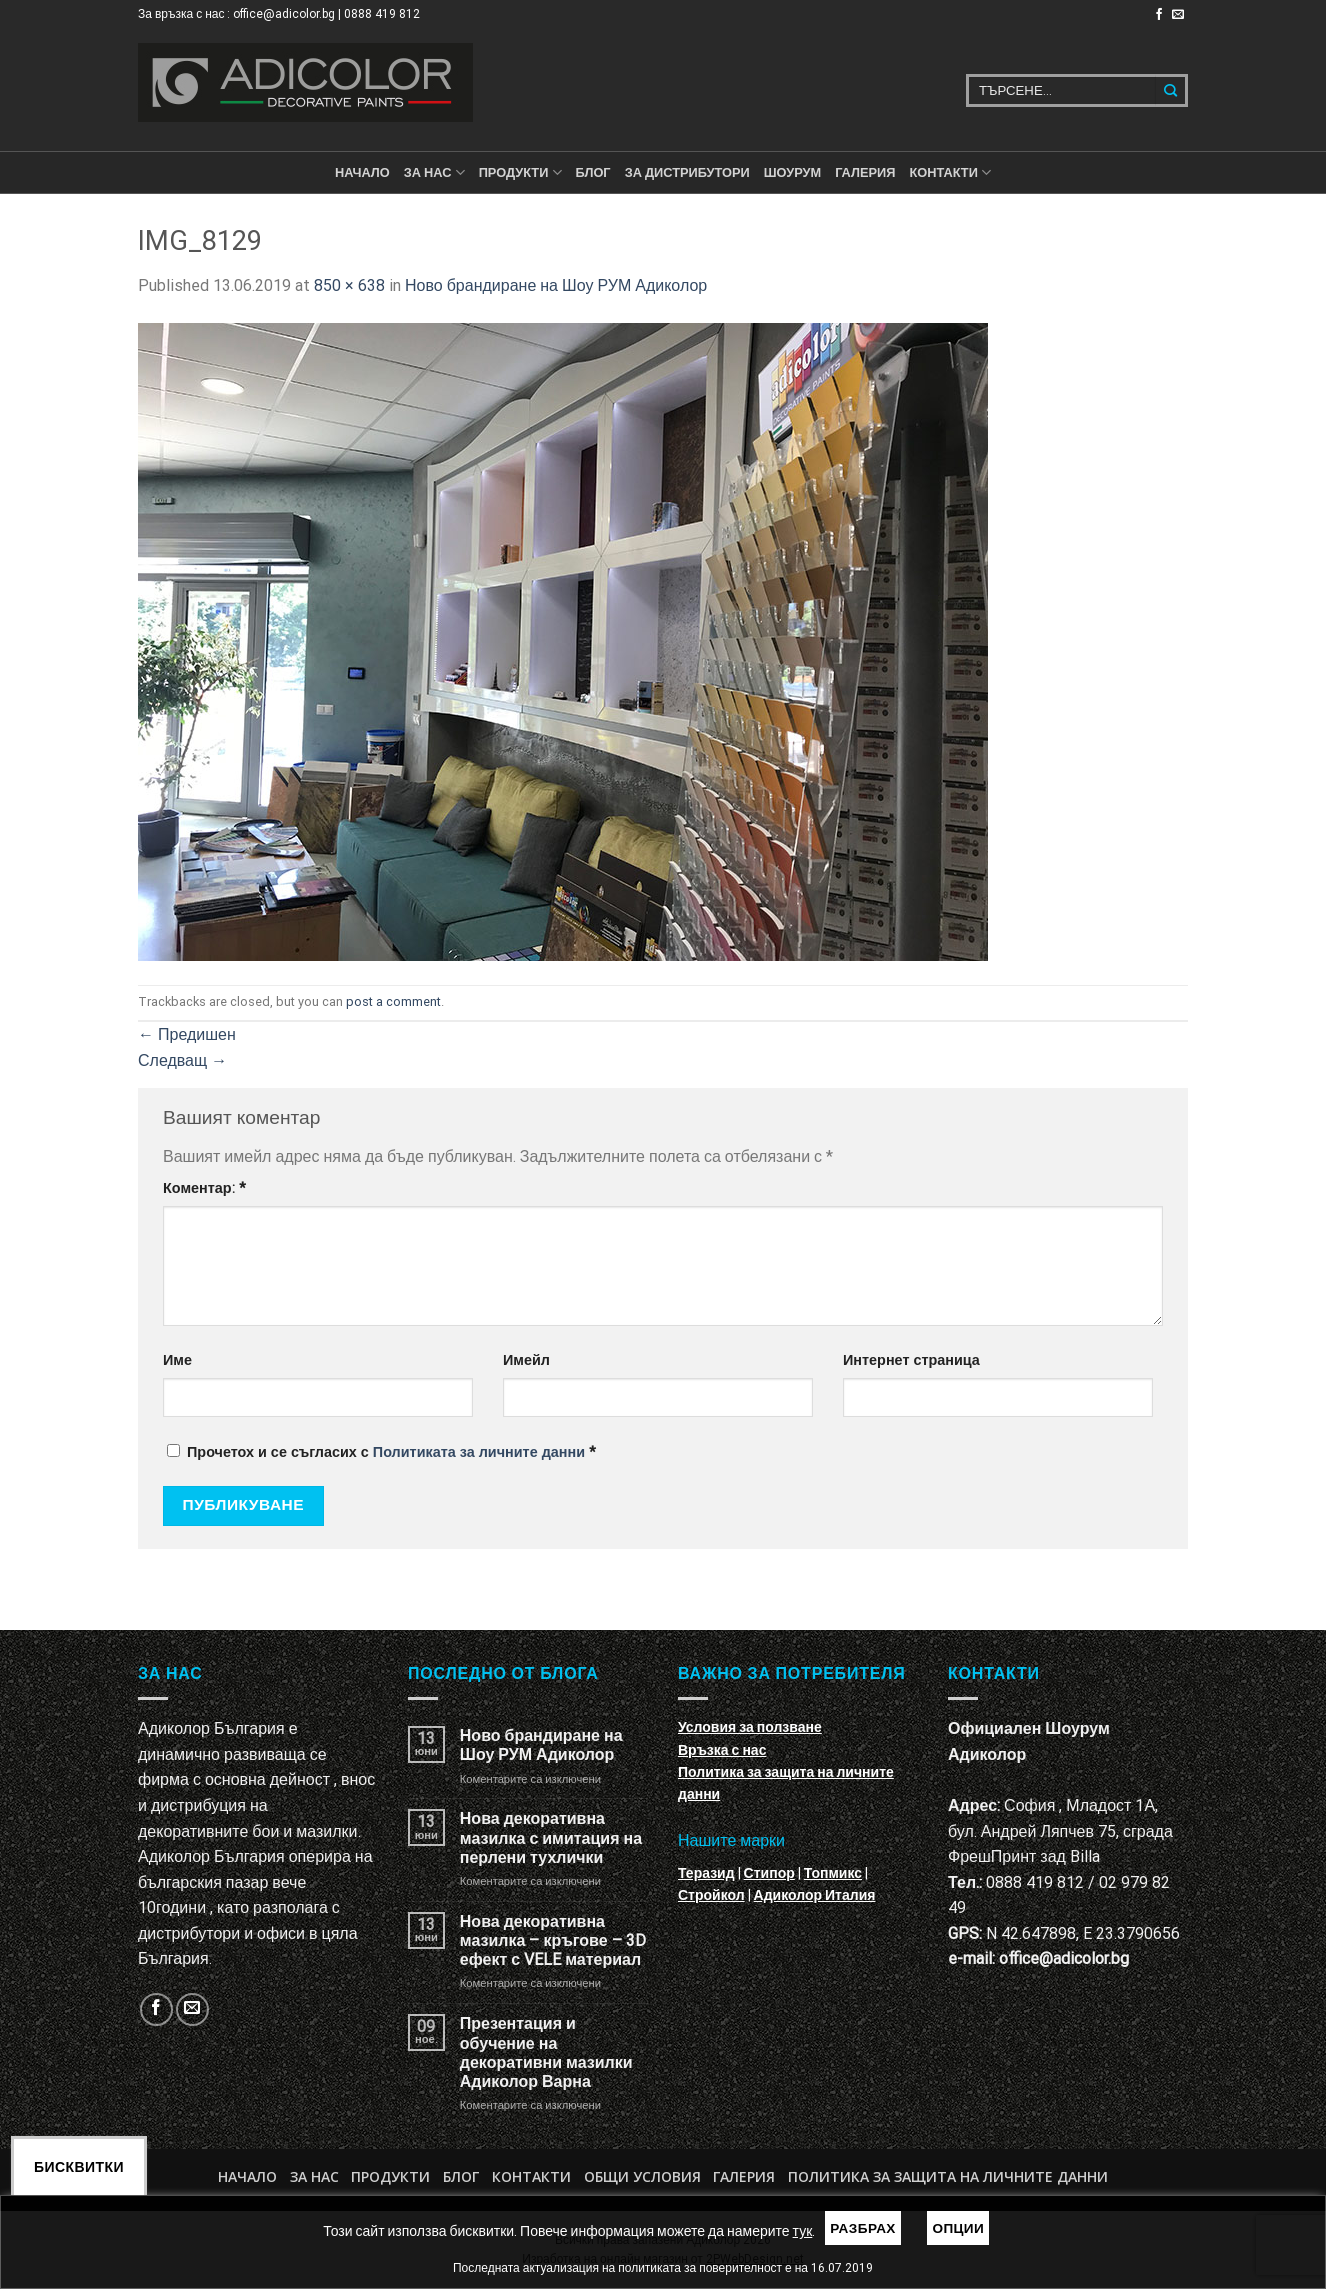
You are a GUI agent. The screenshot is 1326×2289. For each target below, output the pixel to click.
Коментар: (204, 1188)
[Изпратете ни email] (1178, 15)
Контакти (531, 2176)
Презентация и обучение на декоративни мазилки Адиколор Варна (546, 2052)
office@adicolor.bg (1064, 1958)
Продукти (390, 2176)
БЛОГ (593, 172)
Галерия (865, 172)
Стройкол (711, 1895)
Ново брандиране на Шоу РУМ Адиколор (556, 285)
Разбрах (863, 2228)
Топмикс (833, 1873)
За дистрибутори (687, 172)
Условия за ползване (750, 1727)
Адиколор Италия (815, 1895)
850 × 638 (349, 285)
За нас (434, 172)
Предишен (187, 1034)
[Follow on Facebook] (1159, 15)
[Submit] (1171, 90)
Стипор (769, 1873)
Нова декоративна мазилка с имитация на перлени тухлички (551, 1837)
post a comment (393, 1001)
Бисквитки (79, 2167)
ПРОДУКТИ (520, 172)
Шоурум (792, 172)
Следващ (182, 1060)
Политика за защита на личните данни (948, 2176)
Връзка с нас (722, 1750)
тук (803, 2231)
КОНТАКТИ (950, 172)
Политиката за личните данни (479, 1452)
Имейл (526, 1360)
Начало (362, 172)
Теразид (706, 1873)
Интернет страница (911, 1360)
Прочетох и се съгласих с (381, 1452)
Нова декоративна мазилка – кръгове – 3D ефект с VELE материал (553, 1940)
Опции (958, 2228)
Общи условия (642, 2176)
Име (177, 1360)
